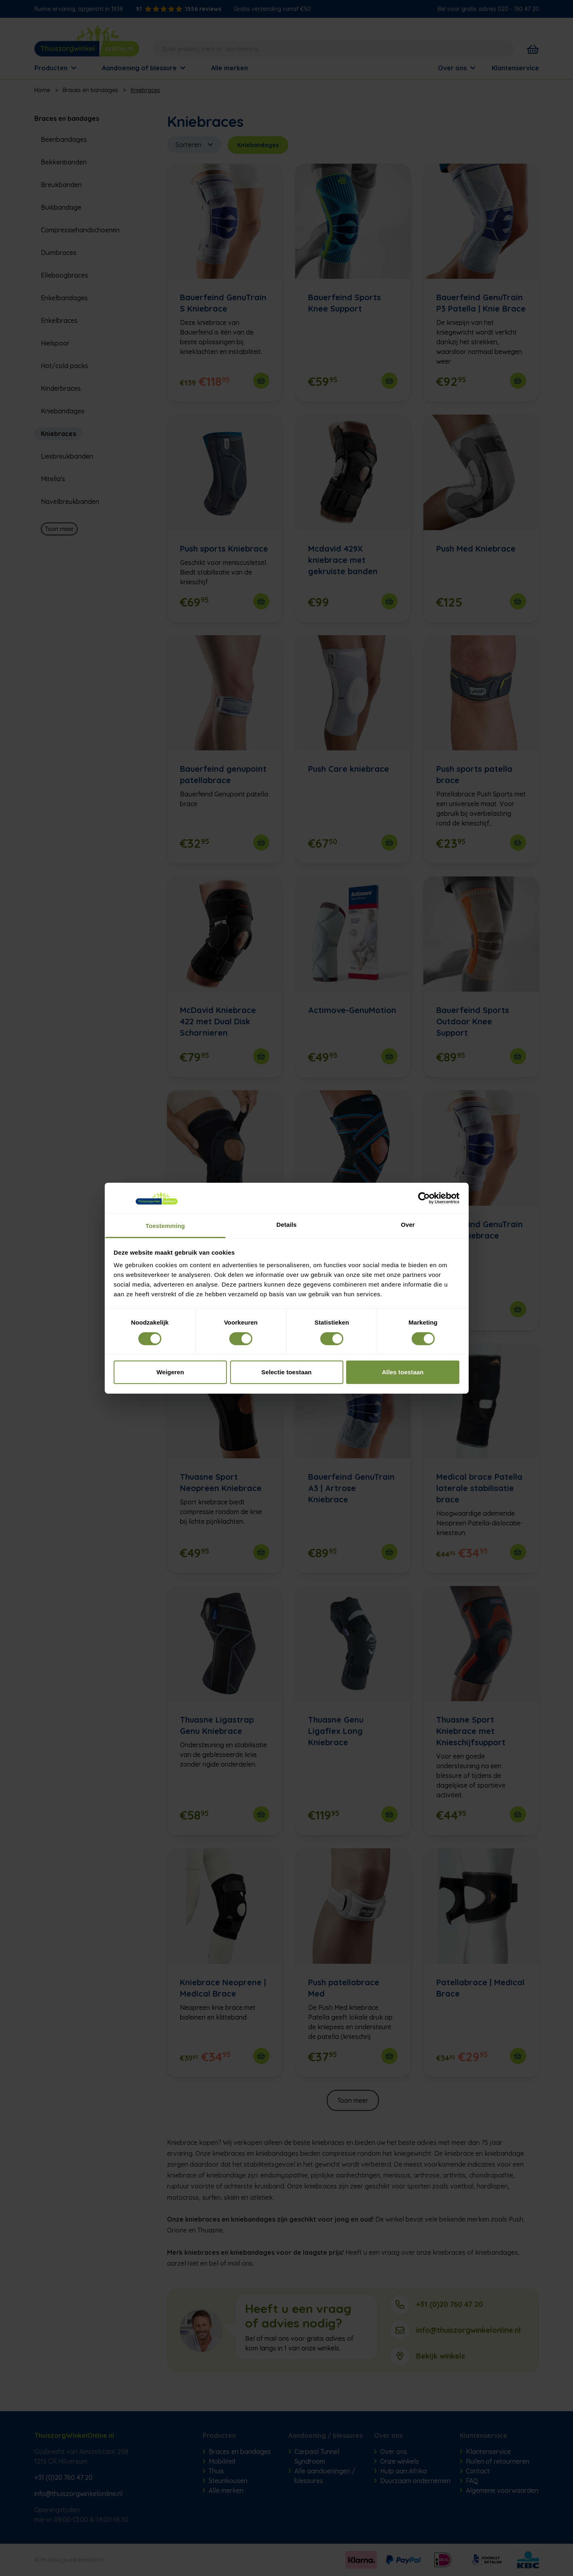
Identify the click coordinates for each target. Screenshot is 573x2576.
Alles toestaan (402, 1372)
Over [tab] (408, 1224)
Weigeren (170, 1372)
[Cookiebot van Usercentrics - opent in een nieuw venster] (424, 1198)
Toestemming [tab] (165, 1225)
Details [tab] (287, 1224)
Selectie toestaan (286, 1372)
